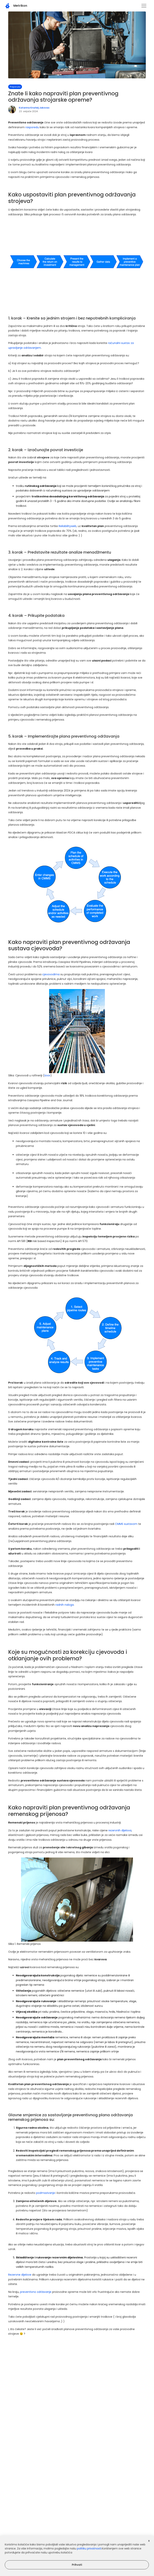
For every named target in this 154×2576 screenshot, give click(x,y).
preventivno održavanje (35, 2292)
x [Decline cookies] (149, 2541)
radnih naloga (64, 1605)
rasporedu (32, 127)
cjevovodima (51, 974)
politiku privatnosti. (89, 2548)
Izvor (47, 1075)
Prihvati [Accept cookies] (77, 2565)
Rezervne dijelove (19, 2275)
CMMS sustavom (126, 1524)
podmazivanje (45, 2193)
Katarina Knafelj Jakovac (34, 107)
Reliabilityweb (67, 526)
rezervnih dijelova (119, 1830)
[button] (143, 5)
